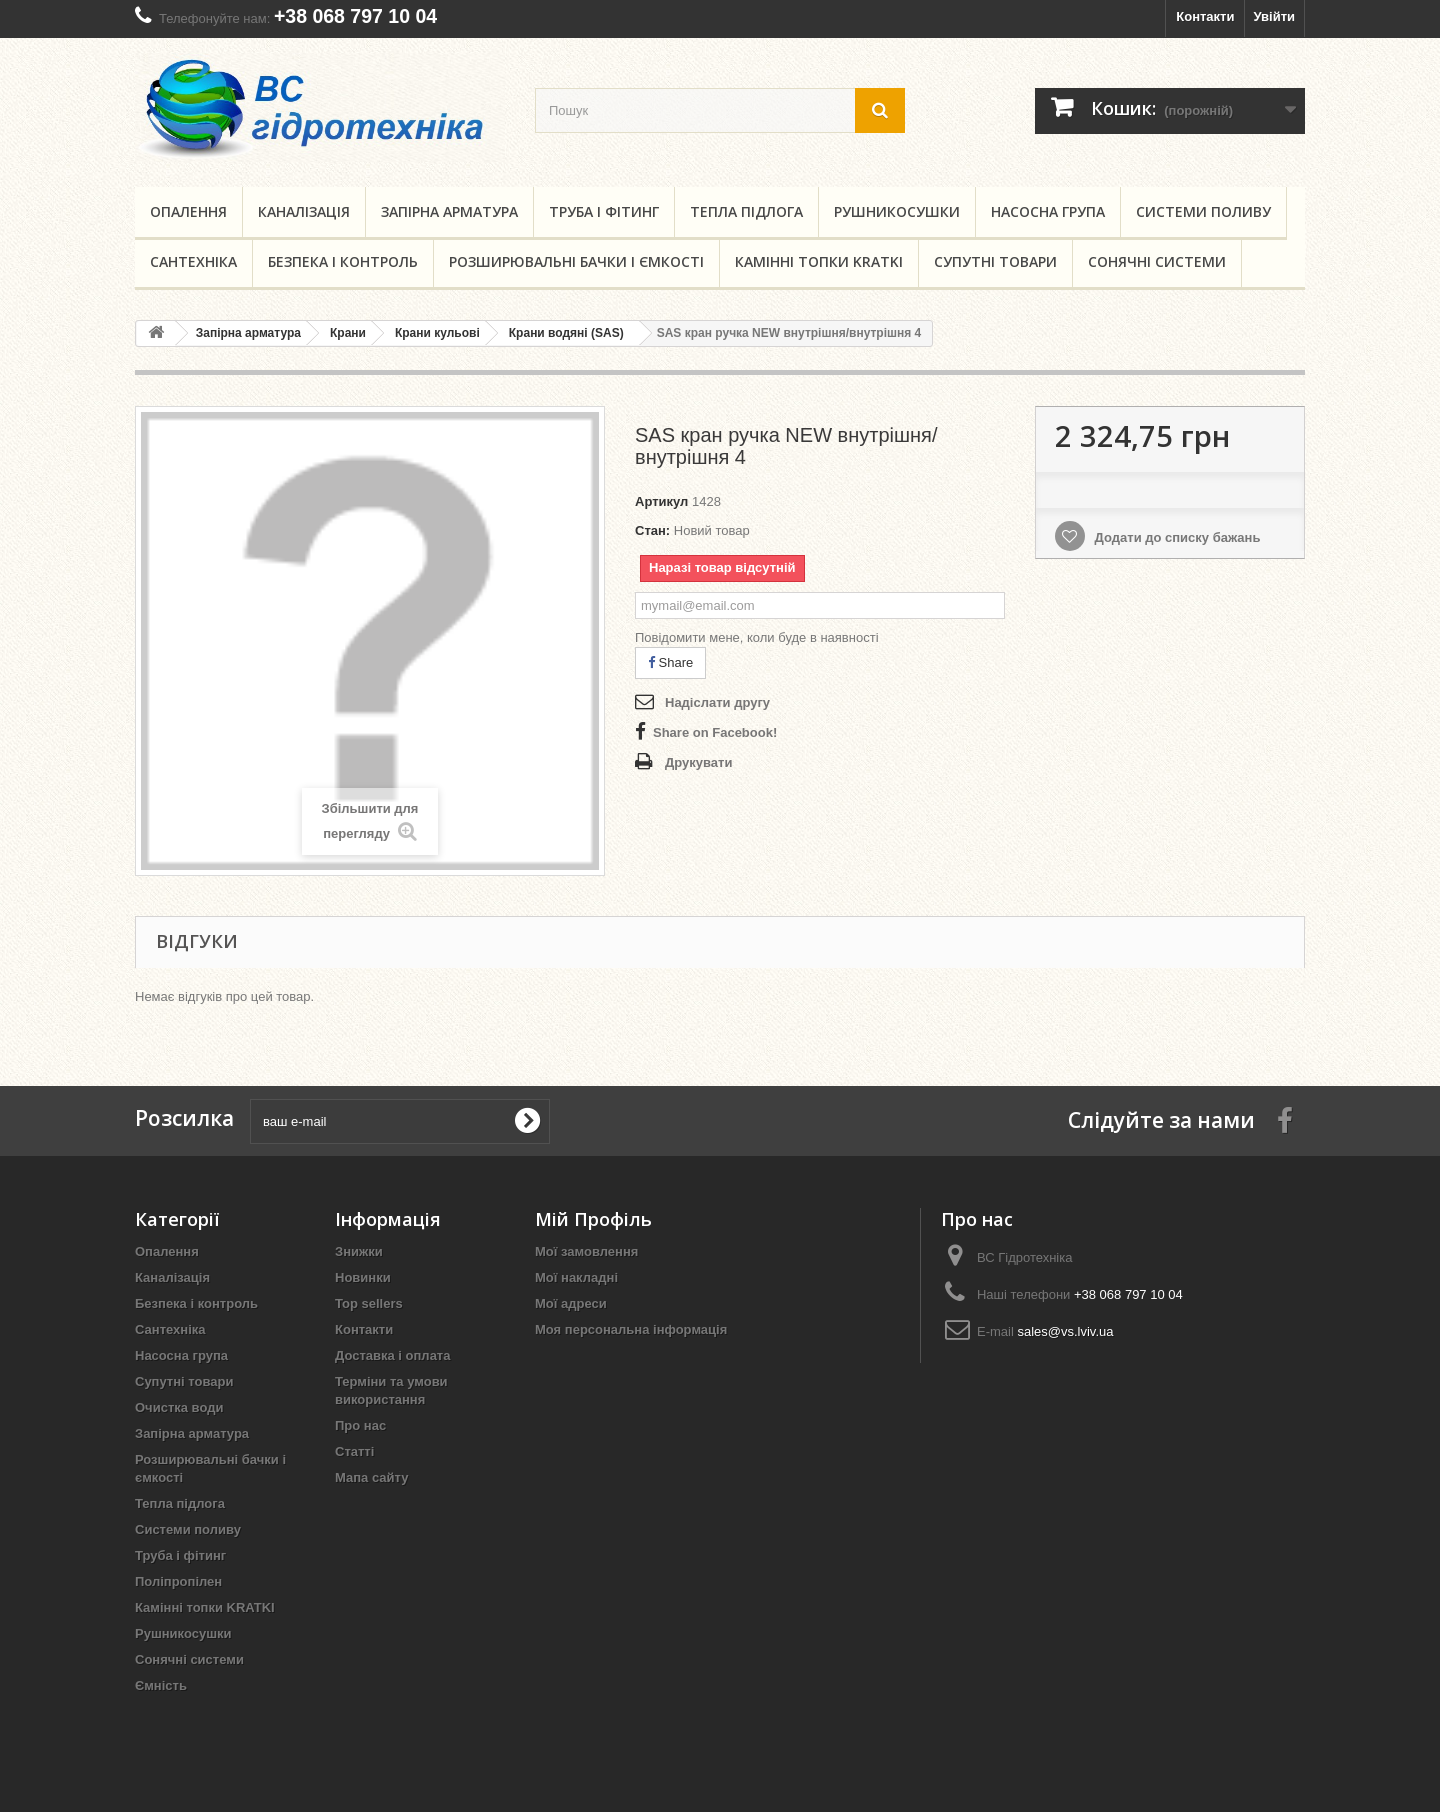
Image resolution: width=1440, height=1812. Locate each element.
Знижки (359, 1251)
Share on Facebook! (715, 732)
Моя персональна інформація (631, 1329)
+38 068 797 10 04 (355, 16)
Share (670, 662)
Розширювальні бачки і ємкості (576, 261)
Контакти (1205, 16)
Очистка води (179, 1407)
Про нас (360, 1425)
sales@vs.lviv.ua (1065, 1331)
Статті (354, 1451)
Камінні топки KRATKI (819, 261)
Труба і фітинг (604, 211)
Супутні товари (995, 261)
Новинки (363, 1277)
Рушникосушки (897, 211)
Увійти (1274, 16)
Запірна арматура (449, 211)
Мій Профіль (593, 1219)
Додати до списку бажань (1175, 537)
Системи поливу (1203, 211)
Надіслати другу (717, 702)
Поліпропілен (178, 1581)
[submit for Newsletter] (527, 1121)
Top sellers (369, 1303)
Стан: (652, 530)
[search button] (880, 110)
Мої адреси (571, 1303)
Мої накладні (576, 1277)
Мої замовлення (586, 1251)
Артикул (661, 501)
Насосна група (1048, 211)
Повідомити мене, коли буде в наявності (757, 637)
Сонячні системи (1157, 261)
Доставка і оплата (392, 1355)
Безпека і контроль (343, 261)
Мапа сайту (371, 1477)
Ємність (161, 1685)
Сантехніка (193, 261)
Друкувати (698, 762)
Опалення (188, 211)
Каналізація (304, 211)
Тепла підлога (746, 211)
